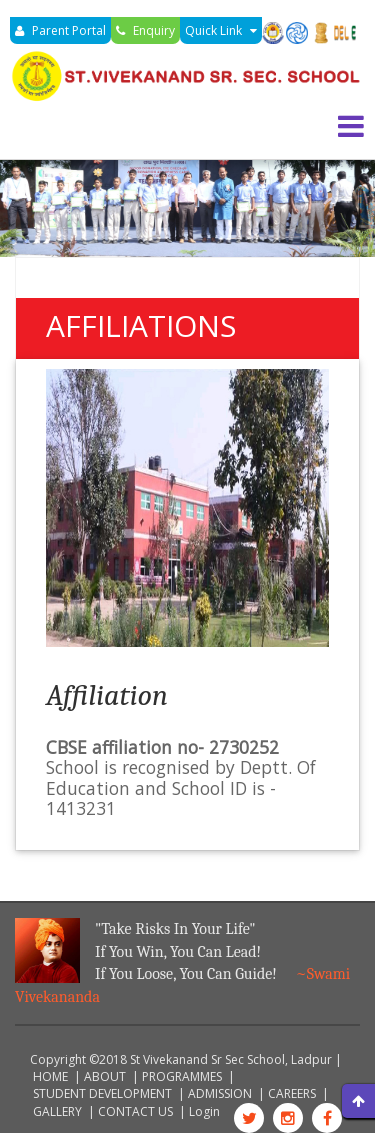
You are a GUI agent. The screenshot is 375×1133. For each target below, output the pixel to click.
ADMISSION (220, 1093)
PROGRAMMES (182, 1076)
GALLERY (57, 1111)
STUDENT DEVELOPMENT (102, 1093)
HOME (50, 1076)
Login (204, 1111)
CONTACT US (135, 1111)
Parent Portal (60, 30)
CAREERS (292, 1093)
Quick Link (221, 30)
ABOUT (105, 1076)
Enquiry (145, 30)
